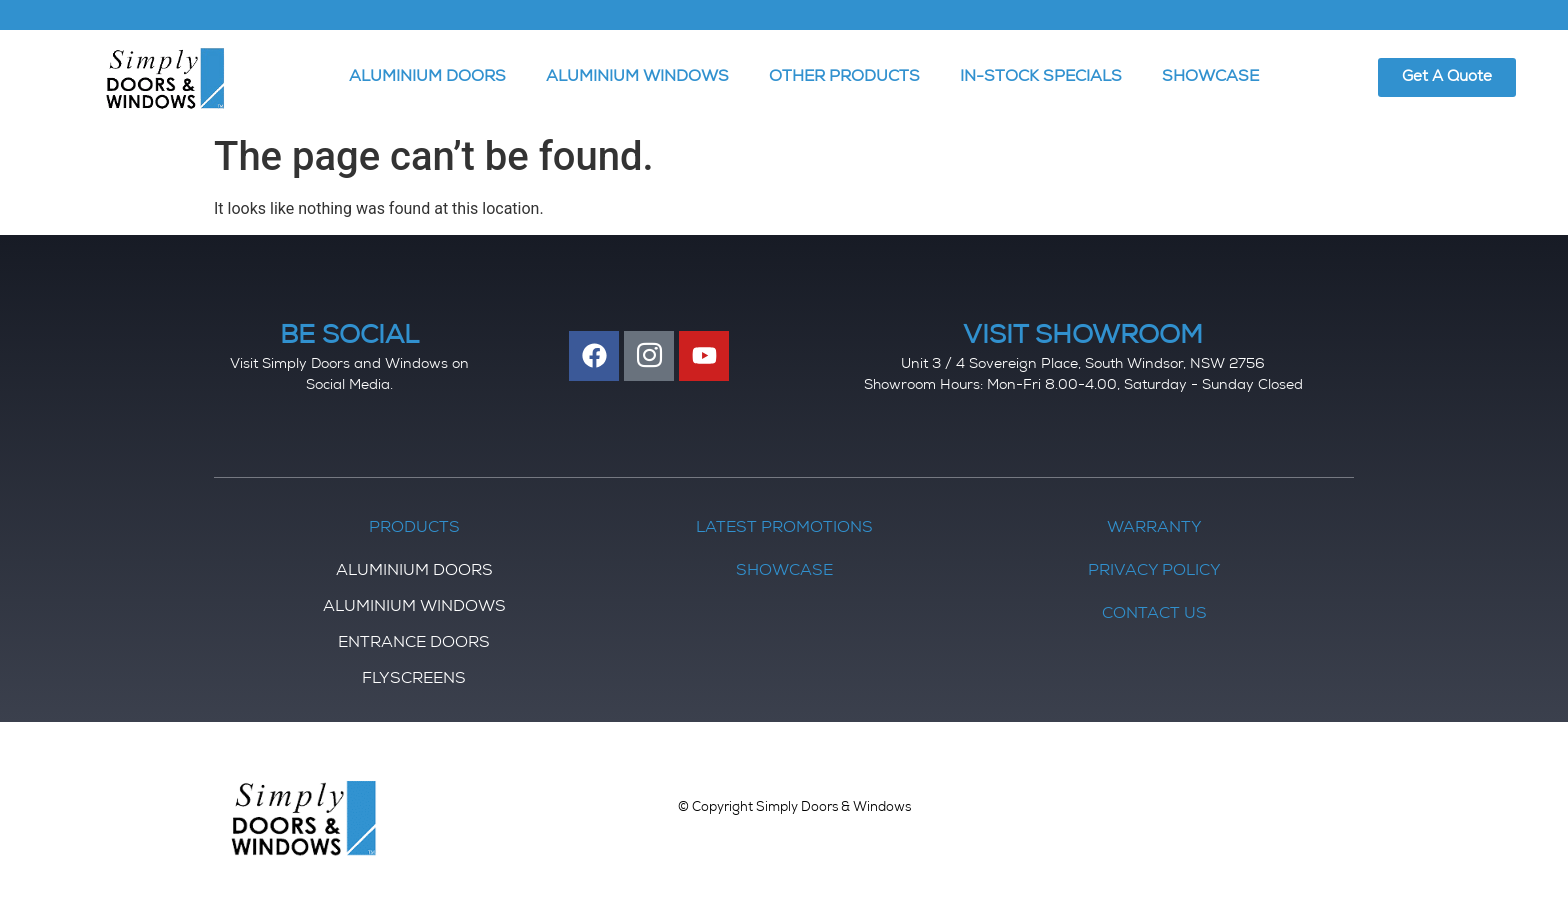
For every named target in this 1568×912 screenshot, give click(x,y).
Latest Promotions (784, 529)
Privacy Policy (1154, 572)
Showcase (784, 572)
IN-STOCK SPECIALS (1041, 78)
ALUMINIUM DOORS (427, 78)
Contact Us (1154, 615)
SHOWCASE (1210, 78)
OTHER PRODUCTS (844, 78)
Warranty (1154, 529)
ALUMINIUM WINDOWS (637, 78)
